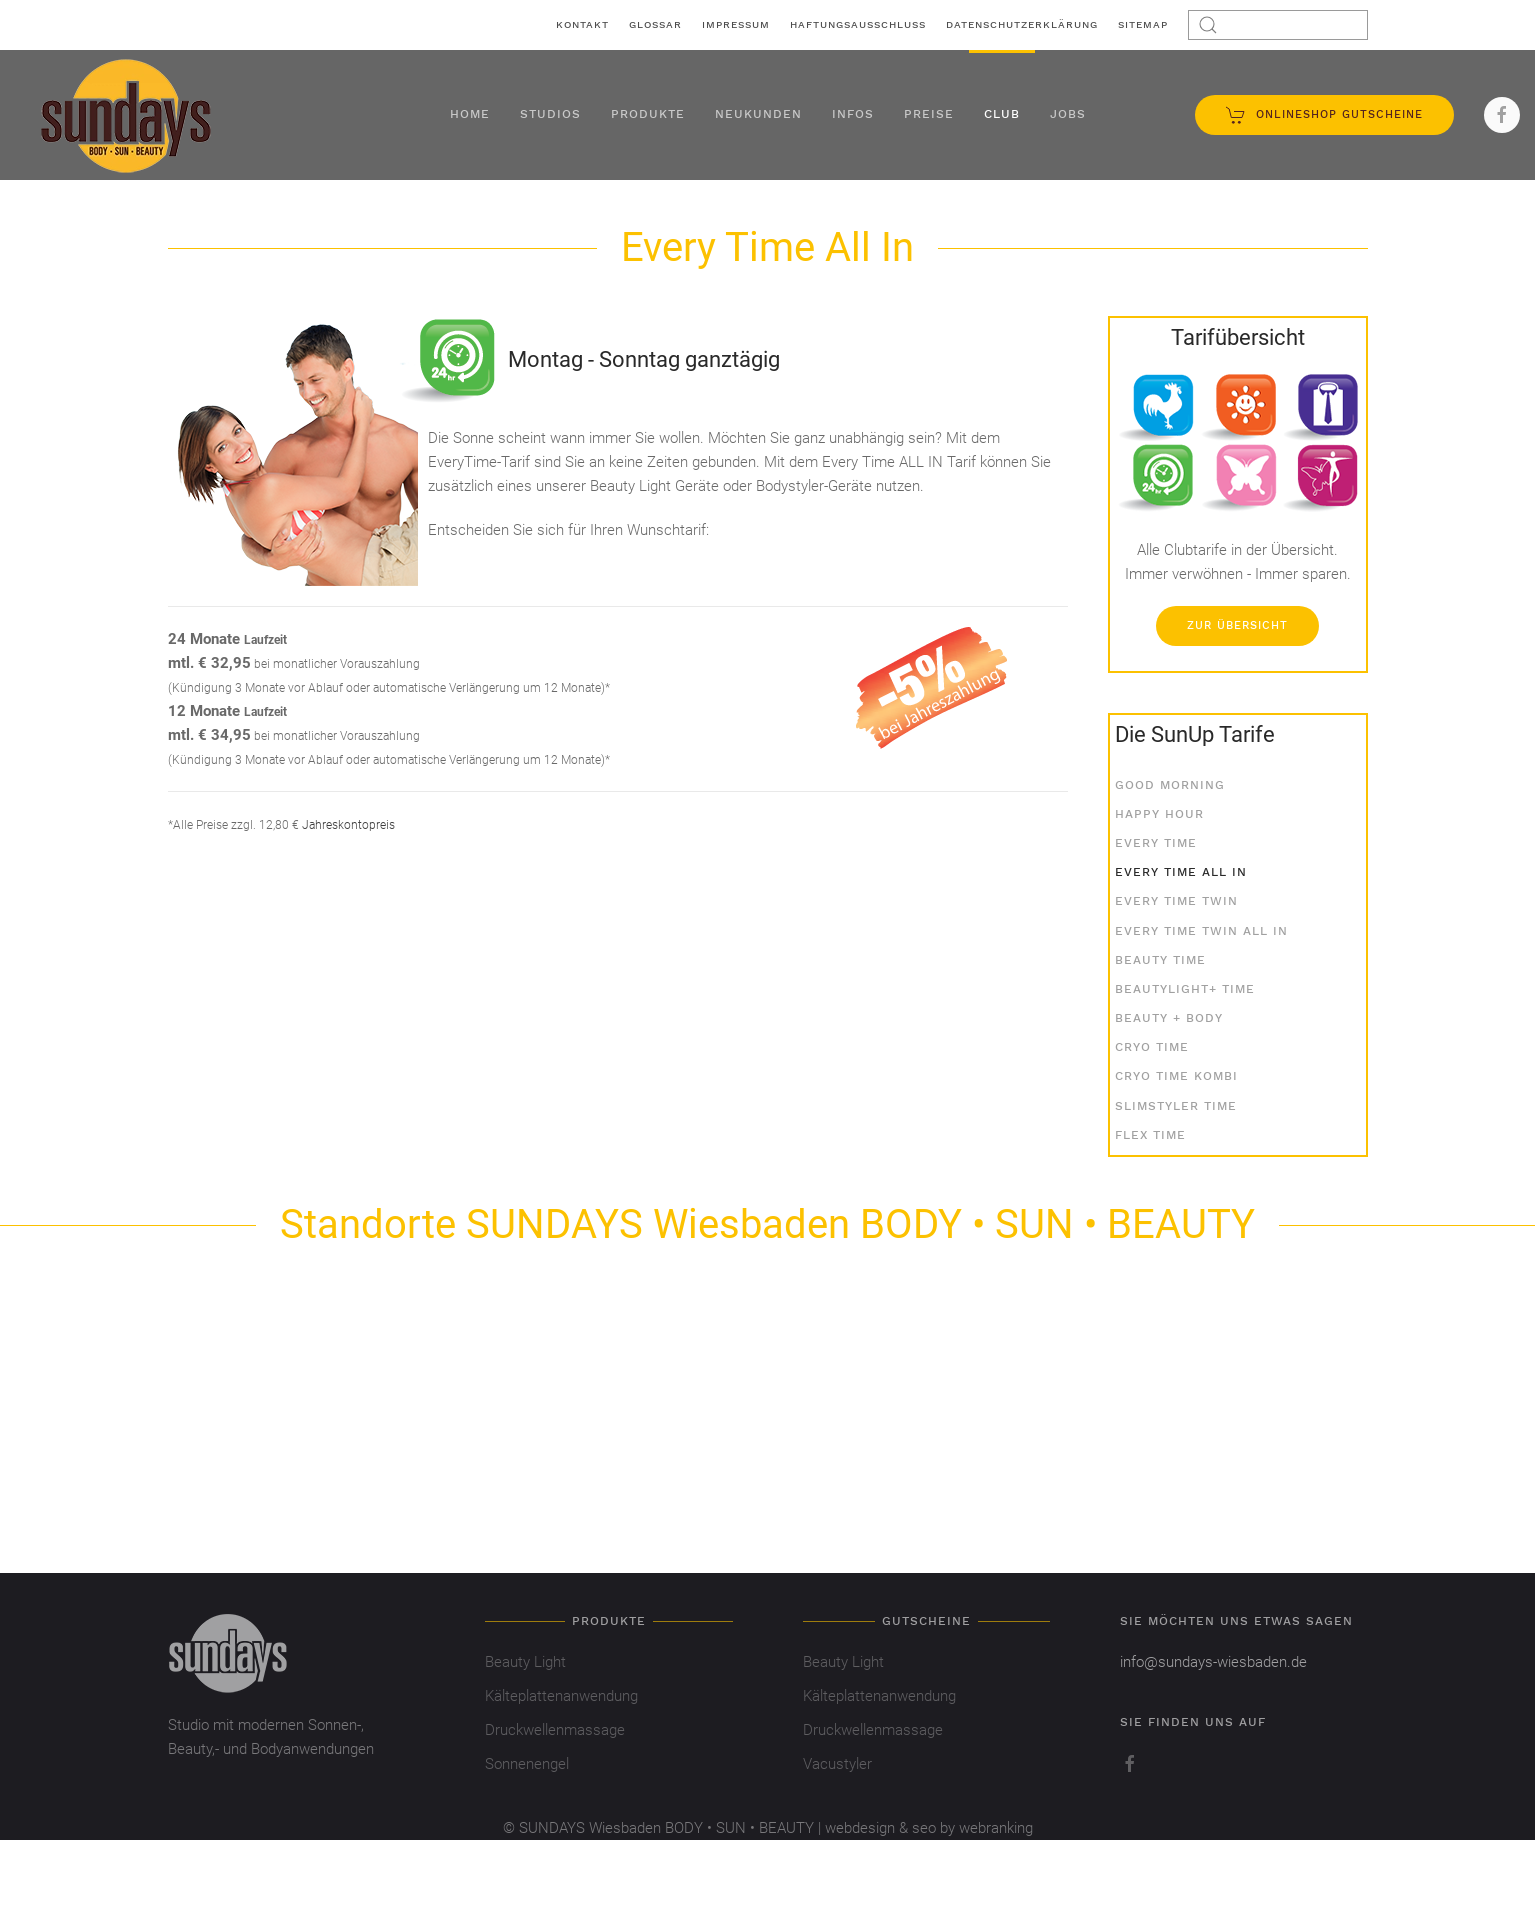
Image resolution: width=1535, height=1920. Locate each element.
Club (1002, 114)
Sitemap (1143, 24)
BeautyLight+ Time (1185, 989)
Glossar (655, 24)
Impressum (736, 24)
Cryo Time (1152, 1047)
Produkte (648, 114)
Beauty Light (525, 1662)
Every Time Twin (1176, 901)
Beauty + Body (1169, 1018)
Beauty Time (1160, 960)
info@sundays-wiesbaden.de (1213, 1662)
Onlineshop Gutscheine (1324, 115)
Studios (550, 114)
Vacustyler (837, 1764)
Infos (853, 114)
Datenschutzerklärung (1022, 24)
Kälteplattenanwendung (561, 1696)
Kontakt (582, 24)
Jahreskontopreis (348, 825)
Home (470, 114)
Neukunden (758, 114)
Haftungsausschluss (858, 24)
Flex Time (1150, 1135)
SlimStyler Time (1176, 1106)
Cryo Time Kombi (1176, 1076)
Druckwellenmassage (555, 1730)
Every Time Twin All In (1201, 931)
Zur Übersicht (1237, 625)
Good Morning (1170, 785)
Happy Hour (1159, 814)
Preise (929, 114)
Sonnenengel (527, 1764)
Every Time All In (1181, 872)
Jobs (1068, 114)
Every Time (1156, 843)
